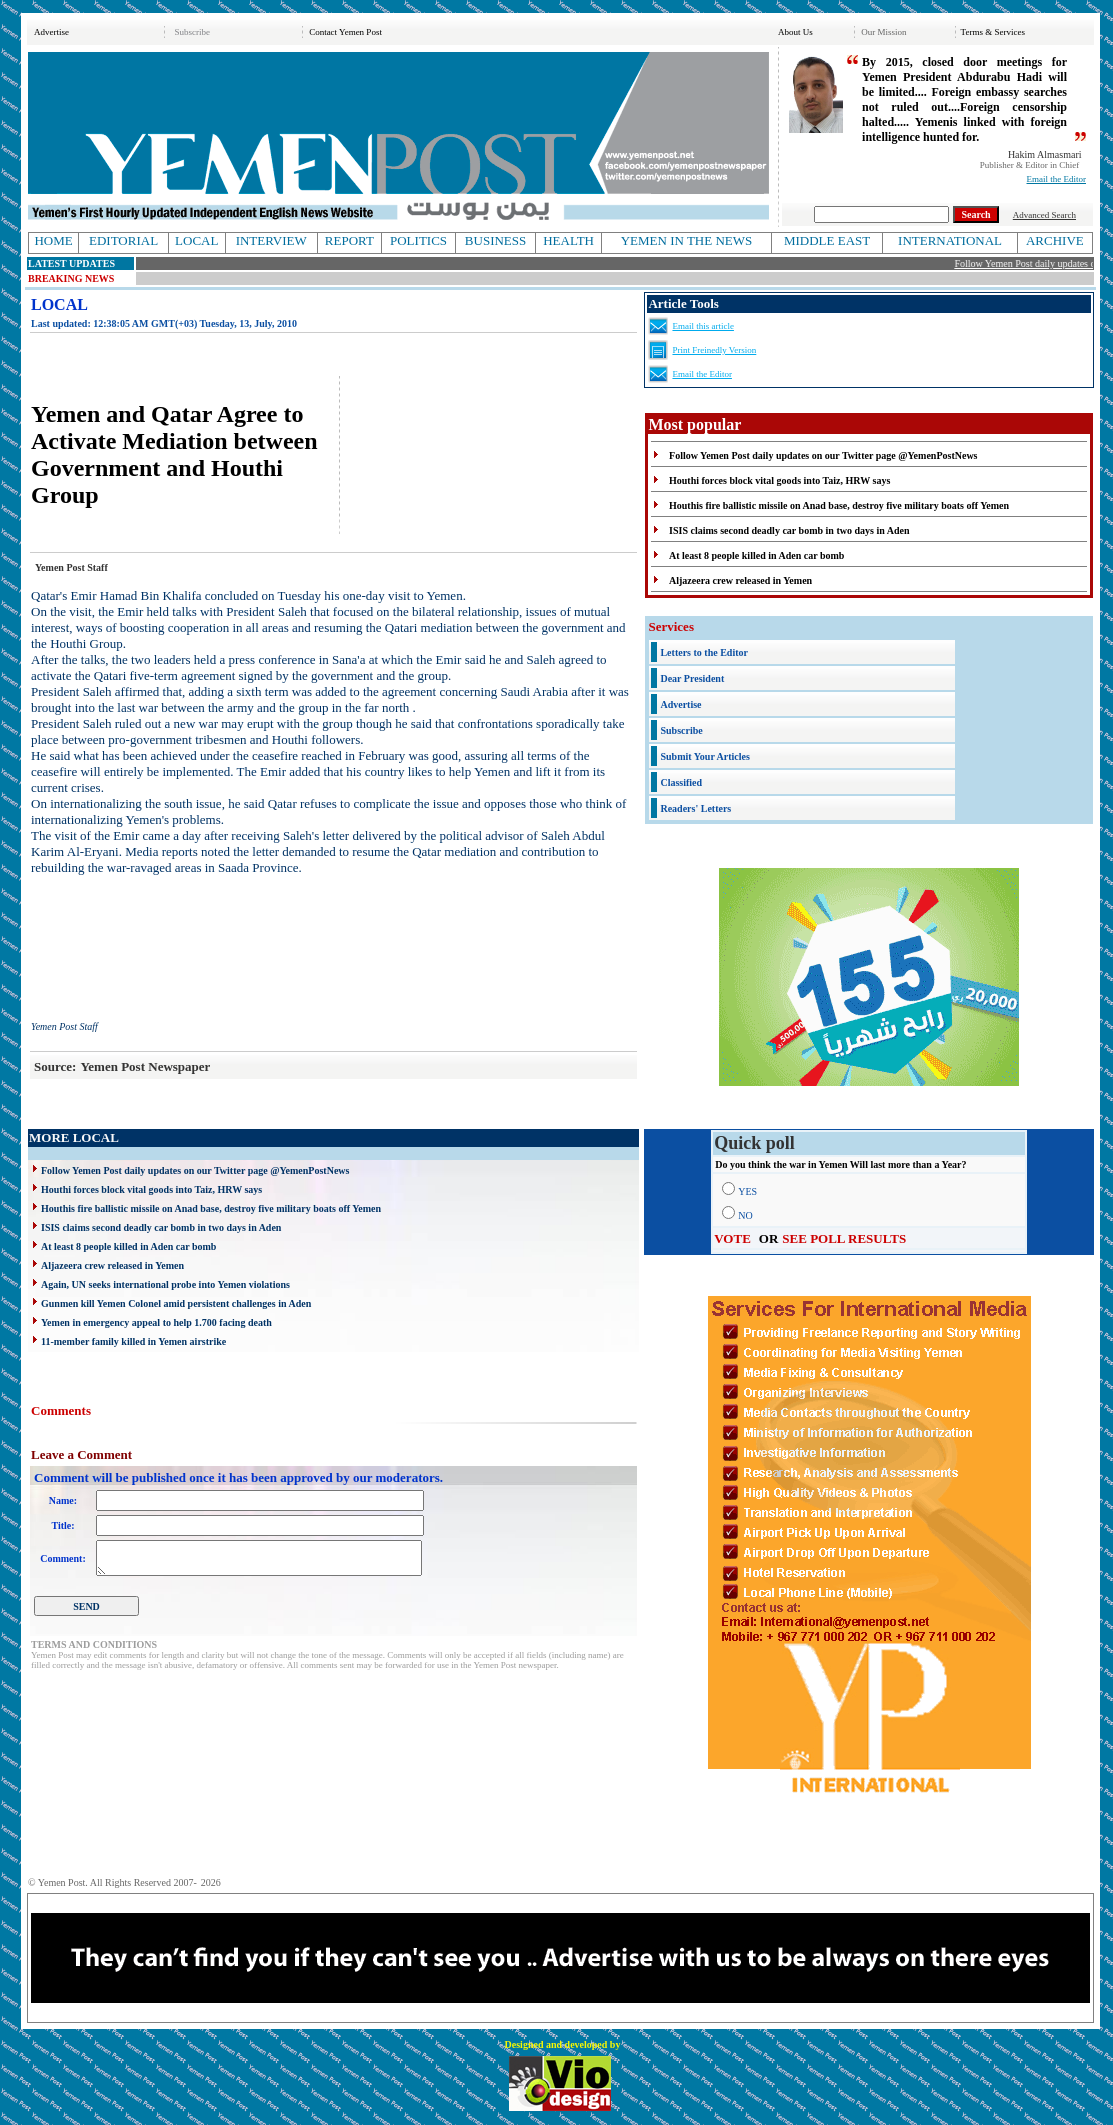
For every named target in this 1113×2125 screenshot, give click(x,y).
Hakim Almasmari (1045, 154)
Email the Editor (1056, 179)
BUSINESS (495, 240)
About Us (795, 32)
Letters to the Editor (703, 652)
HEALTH (568, 240)
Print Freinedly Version (714, 350)
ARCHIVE (1055, 240)
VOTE (732, 1238)
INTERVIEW (271, 240)
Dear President (692, 678)
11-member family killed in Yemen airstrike (133, 1341)
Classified (681, 782)
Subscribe (192, 32)
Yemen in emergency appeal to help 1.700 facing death (156, 1322)
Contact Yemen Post (345, 32)
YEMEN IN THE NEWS (687, 240)
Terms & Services (993, 32)
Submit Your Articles (704, 756)
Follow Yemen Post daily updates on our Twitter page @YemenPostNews (195, 1170)
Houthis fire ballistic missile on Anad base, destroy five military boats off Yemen (211, 1208)
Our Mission (883, 32)
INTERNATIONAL (950, 240)
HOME (53, 240)
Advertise (51, 32)
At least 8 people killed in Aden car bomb (128, 1246)
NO (745, 1215)
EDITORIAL (123, 240)
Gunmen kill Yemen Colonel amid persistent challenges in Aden (176, 1303)
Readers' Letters (695, 808)
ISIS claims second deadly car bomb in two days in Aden (161, 1227)
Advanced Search (1044, 215)
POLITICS (418, 240)
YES (747, 1191)
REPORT (349, 240)
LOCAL (196, 240)
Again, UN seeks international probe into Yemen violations (165, 1284)
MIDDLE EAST (827, 240)
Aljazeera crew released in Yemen (112, 1265)
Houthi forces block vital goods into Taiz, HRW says (151, 1189)
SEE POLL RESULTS (844, 1238)
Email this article (702, 326)
